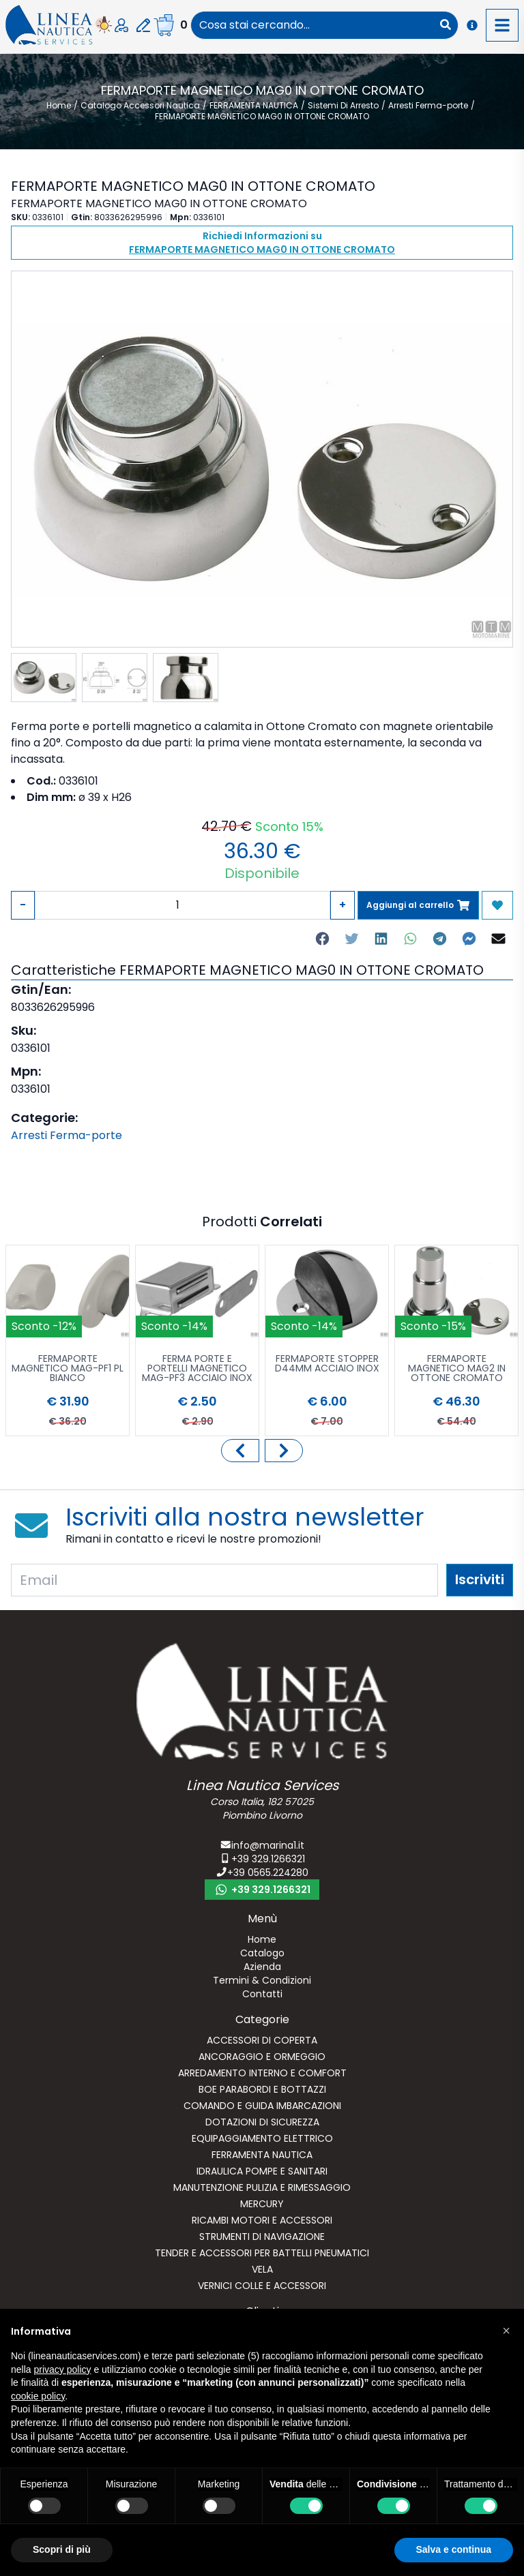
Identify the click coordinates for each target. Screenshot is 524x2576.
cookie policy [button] (38, 2396)
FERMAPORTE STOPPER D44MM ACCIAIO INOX (327, 1364)
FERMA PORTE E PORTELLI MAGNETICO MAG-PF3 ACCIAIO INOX (197, 1369)
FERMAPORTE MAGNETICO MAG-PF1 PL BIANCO (67, 1369)
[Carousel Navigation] (262, 1450)
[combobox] (312, 25)
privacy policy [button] (62, 2369)
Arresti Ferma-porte (66, 1135)
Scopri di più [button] (62, 2549)
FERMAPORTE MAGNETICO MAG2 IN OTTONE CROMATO (457, 1369)
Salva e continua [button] (453, 2549)
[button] (506, 2331)
